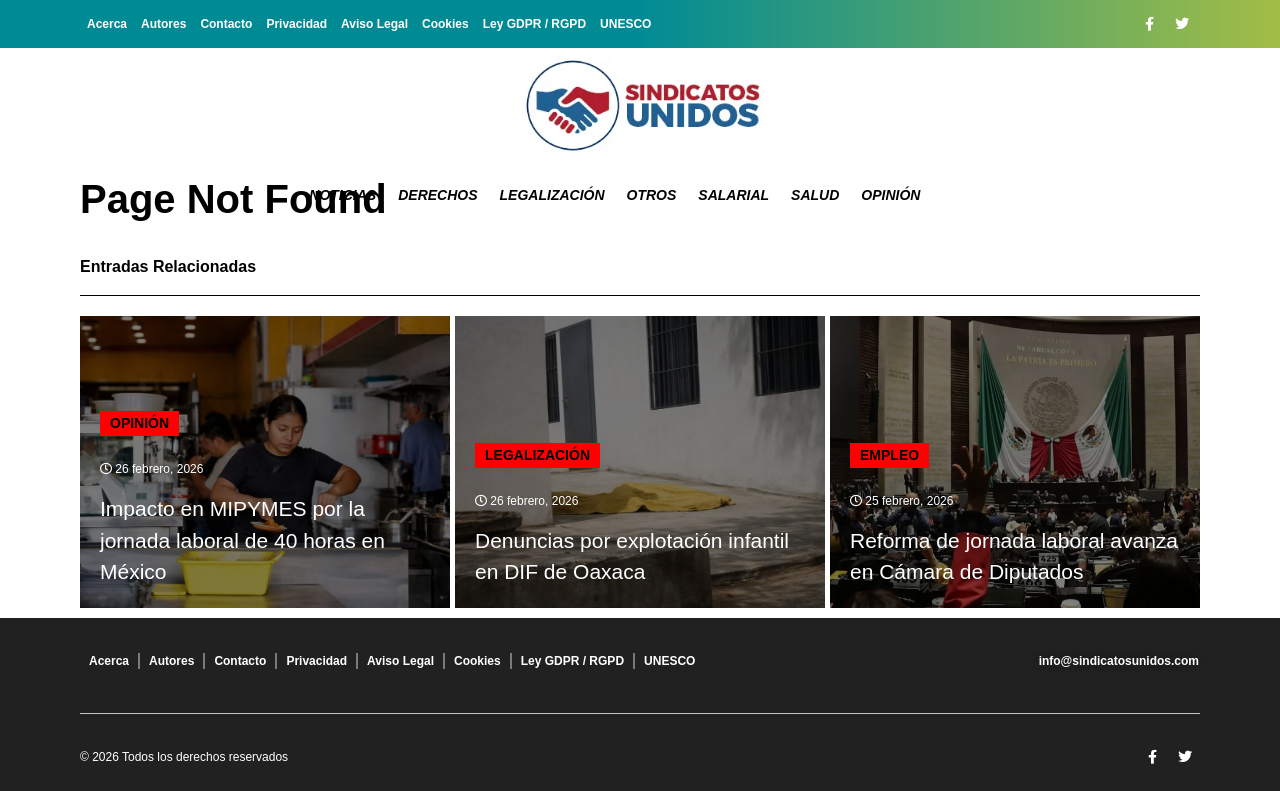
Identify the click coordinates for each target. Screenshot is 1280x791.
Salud (815, 195)
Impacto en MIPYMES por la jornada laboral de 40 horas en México (242, 540)
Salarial (733, 195)
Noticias (342, 195)
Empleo (889, 455)
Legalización (552, 195)
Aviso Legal (374, 24)
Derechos (437, 195)
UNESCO (625, 24)
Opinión (890, 195)
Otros (652, 195)
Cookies (445, 24)
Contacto (226, 24)
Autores (163, 24)
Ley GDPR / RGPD (534, 24)
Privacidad (296, 24)
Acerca (107, 24)
